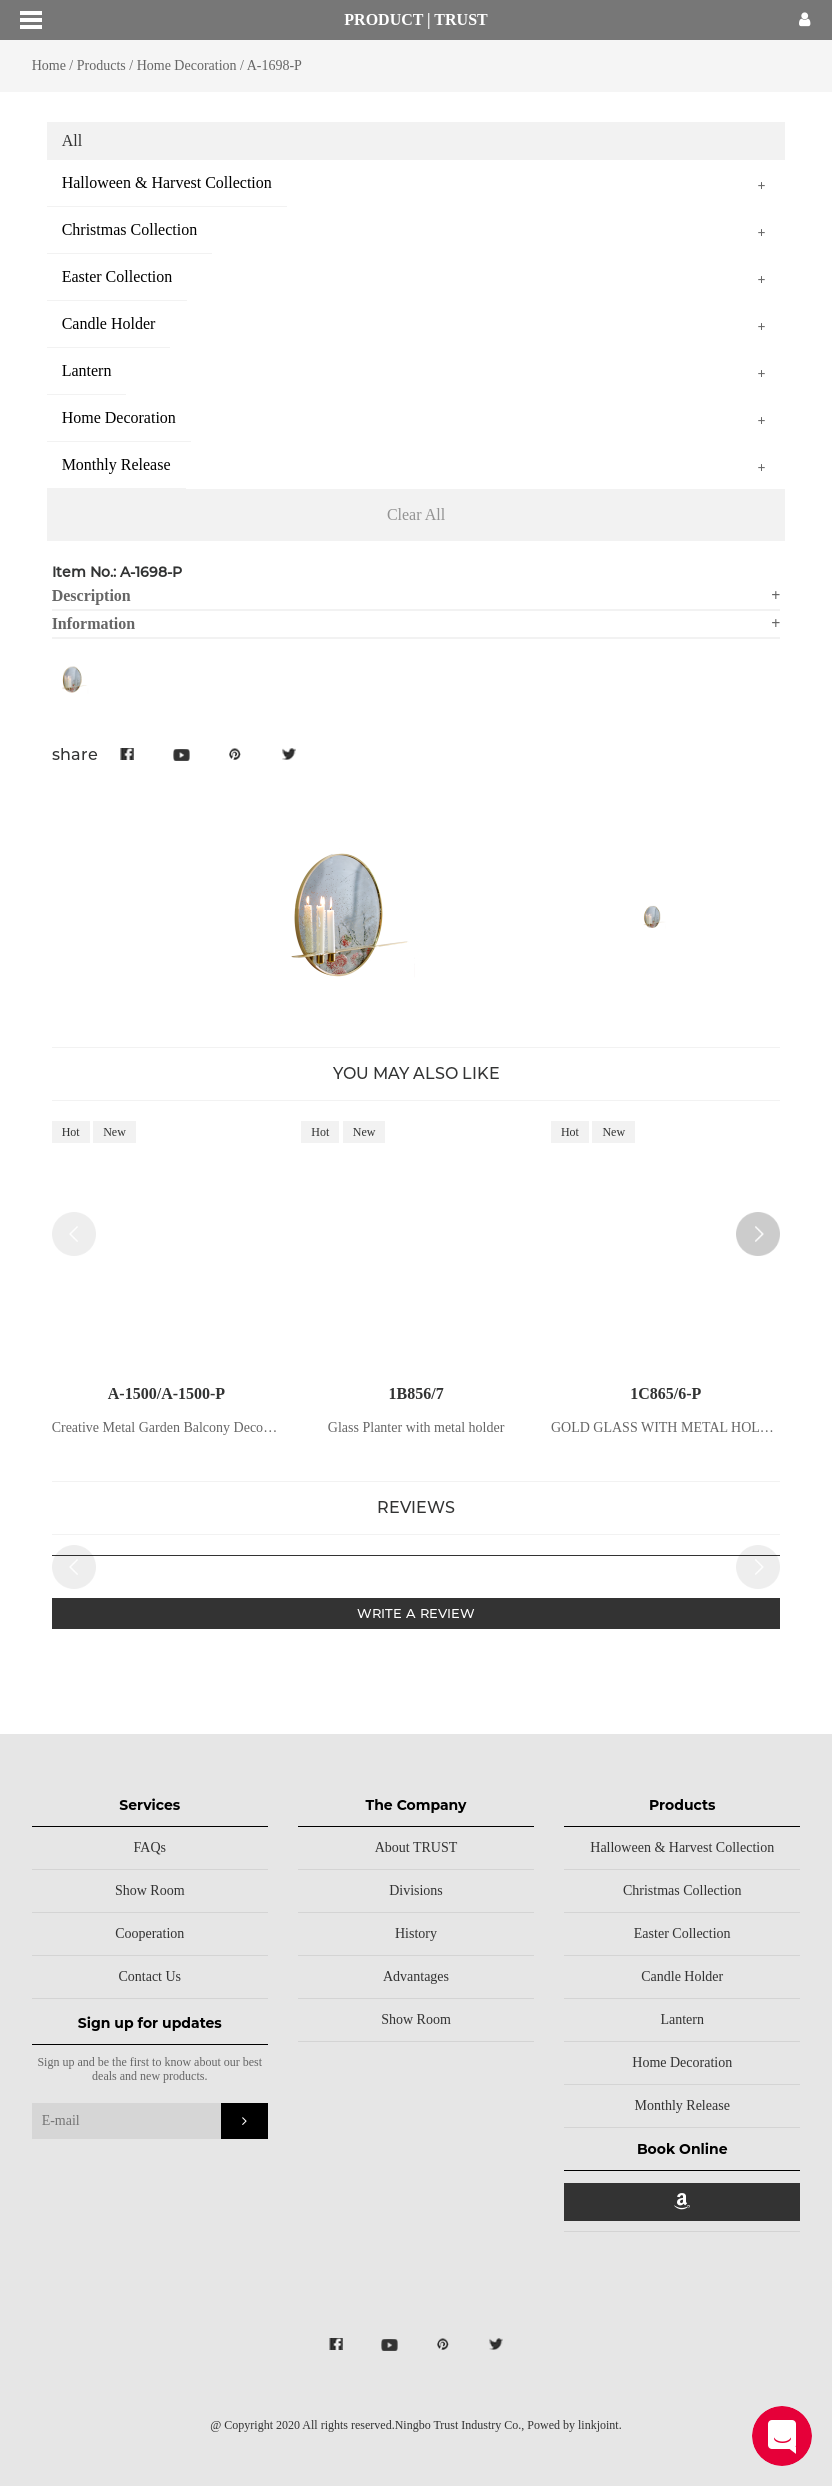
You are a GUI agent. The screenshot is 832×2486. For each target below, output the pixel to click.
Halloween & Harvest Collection (682, 1847)
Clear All (416, 514)
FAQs (150, 1847)
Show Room (150, 1890)
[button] (758, 1234)
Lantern (682, 2019)
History (416, 1933)
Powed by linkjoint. (574, 2425)
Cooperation (149, 1933)
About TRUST (416, 1847)
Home (49, 65)
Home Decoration (187, 65)
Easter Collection (682, 1933)
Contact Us (149, 1976)
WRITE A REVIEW (416, 1613)
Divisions (416, 1890)
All (72, 140)
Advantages (416, 1976)
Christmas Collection (682, 1890)
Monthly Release (682, 2105)
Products (101, 65)
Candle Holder (682, 1976)
